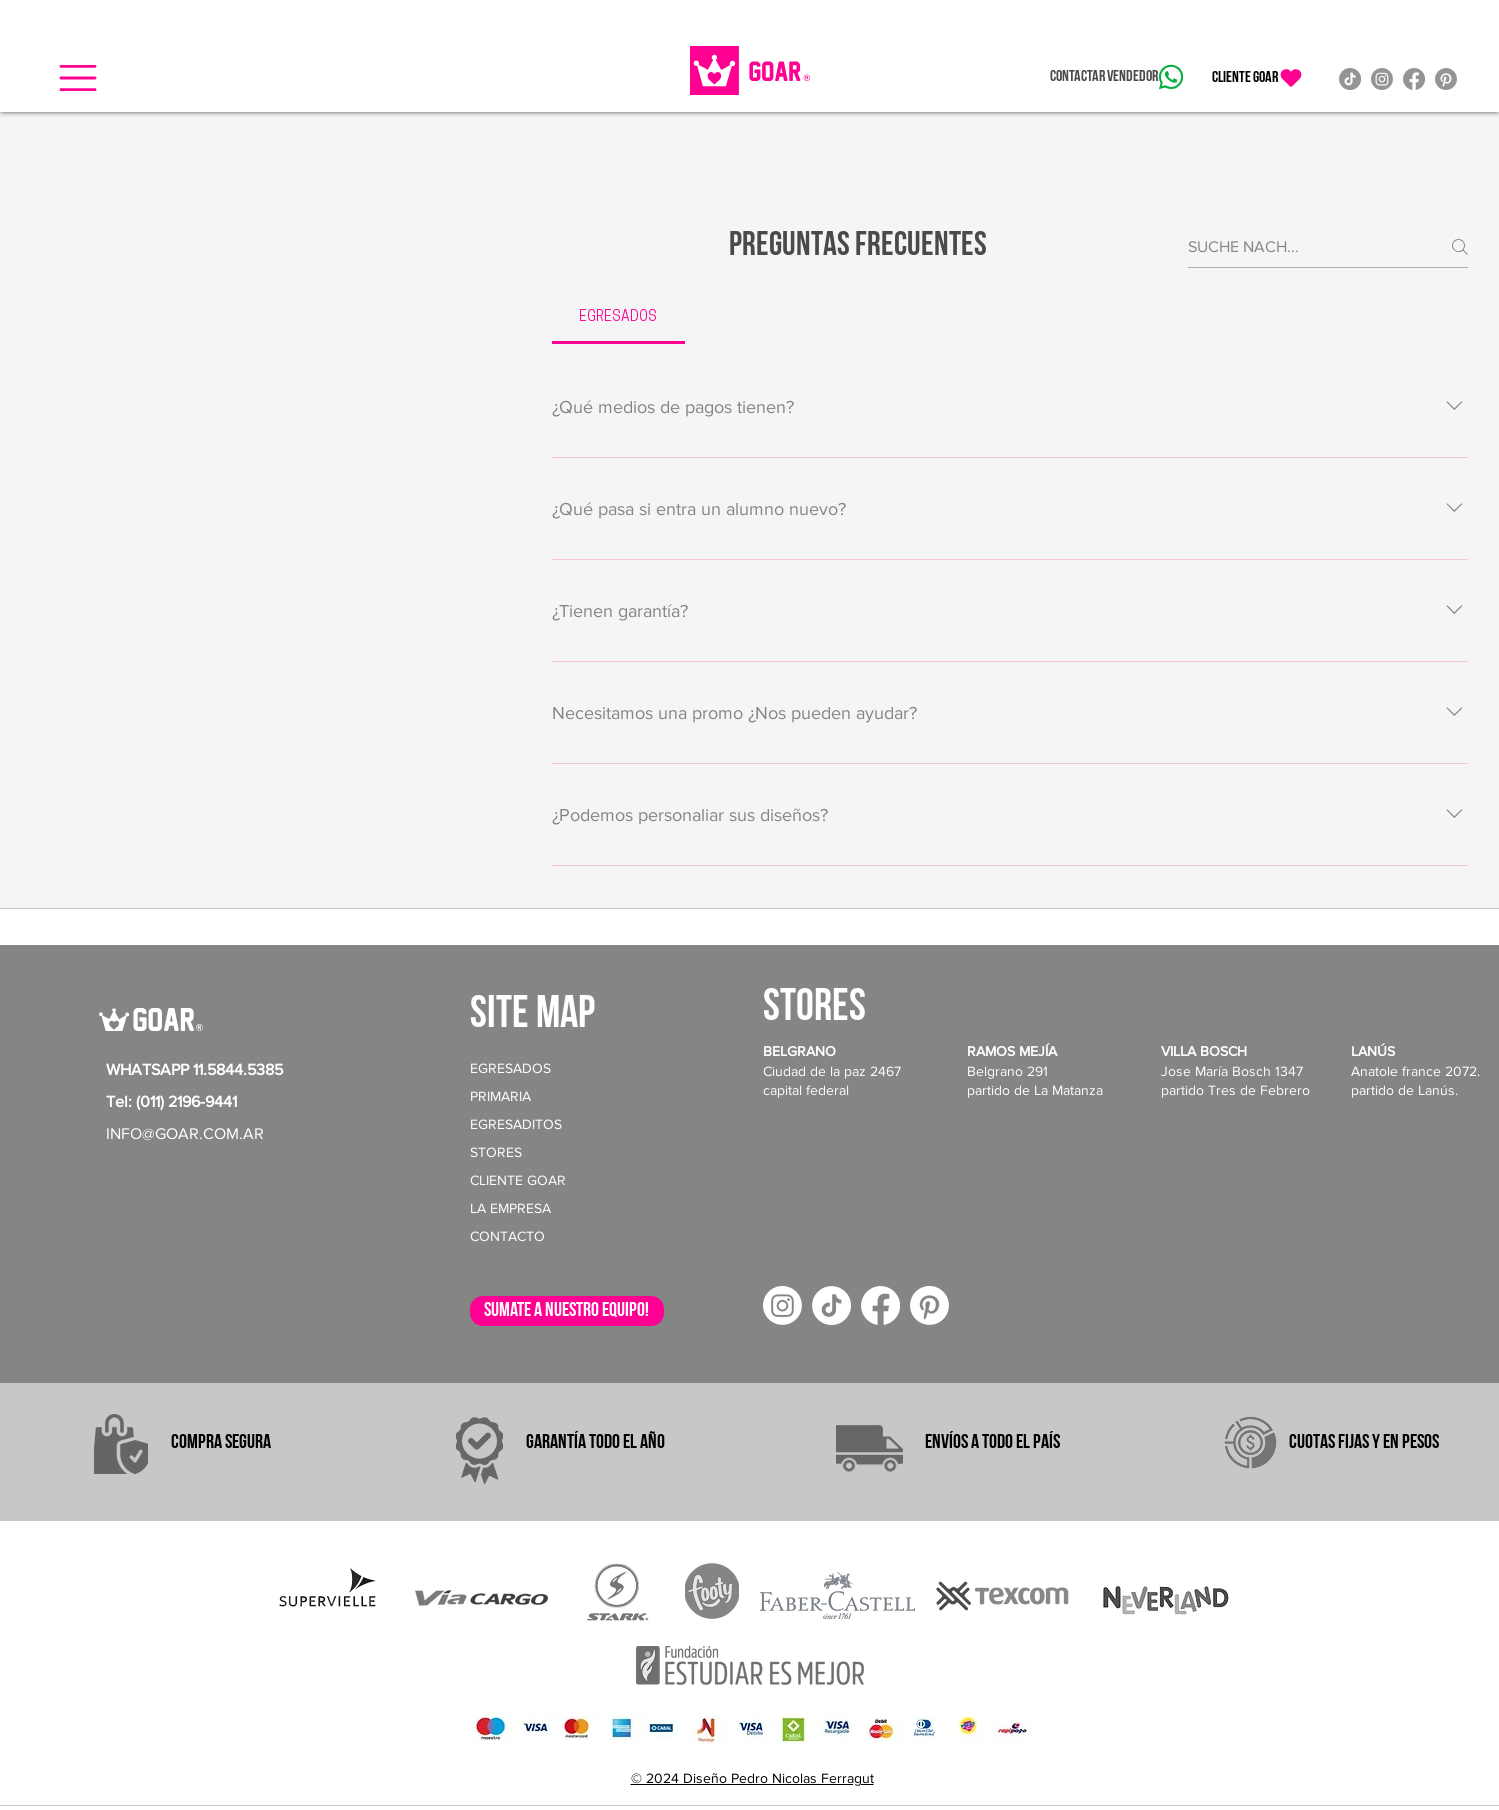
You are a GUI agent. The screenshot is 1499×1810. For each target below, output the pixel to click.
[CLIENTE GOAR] (1258, 78)
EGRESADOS (510, 1068)
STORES (496, 1152)
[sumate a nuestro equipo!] (567, 1311)
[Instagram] (1382, 79)
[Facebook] (1414, 79)
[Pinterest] (1446, 79)
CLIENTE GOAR (518, 1180)
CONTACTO (507, 1236)
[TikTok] (1350, 79)
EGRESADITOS (516, 1124)
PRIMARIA (500, 1096)
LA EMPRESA (510, 1208)
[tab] (618, 318)
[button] (78, 78)
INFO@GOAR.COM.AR (185, 1133)
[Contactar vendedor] (1116, 77)
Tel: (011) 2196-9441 (171, 1101)
